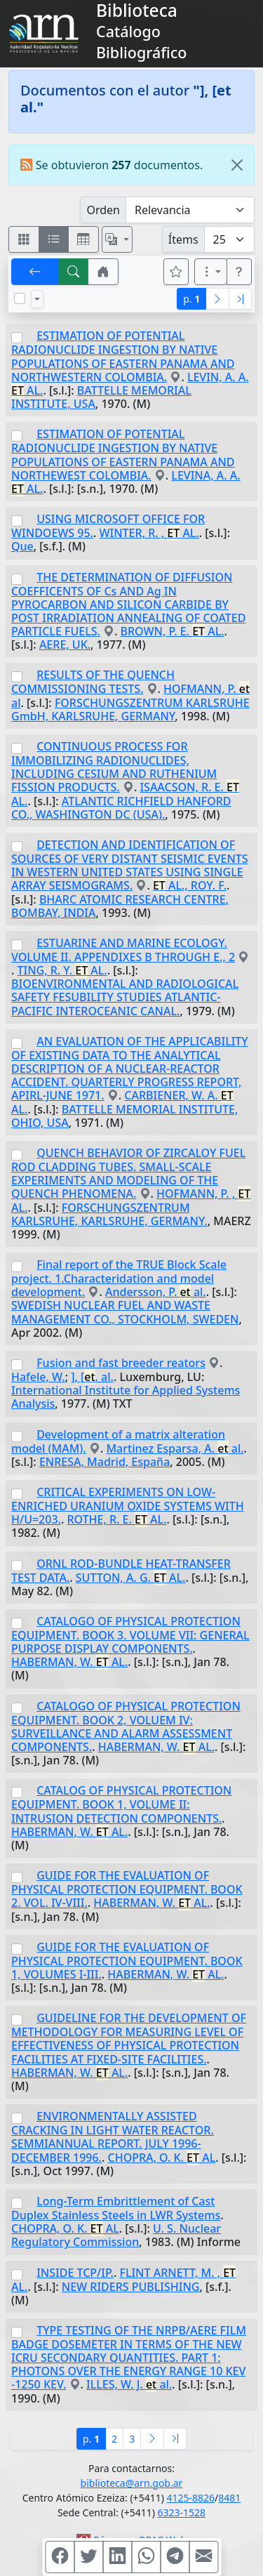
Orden (103, 210)
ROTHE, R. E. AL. (116, 1519)
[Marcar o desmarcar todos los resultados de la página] (19, 298)
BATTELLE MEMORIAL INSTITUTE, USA (101, 397)
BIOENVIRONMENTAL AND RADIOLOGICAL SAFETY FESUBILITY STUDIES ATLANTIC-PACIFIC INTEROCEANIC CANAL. (124, 997)
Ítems (183, 239)
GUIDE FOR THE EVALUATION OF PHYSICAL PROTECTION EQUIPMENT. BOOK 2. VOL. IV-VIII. (127, 1889)
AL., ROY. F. (190, 885)
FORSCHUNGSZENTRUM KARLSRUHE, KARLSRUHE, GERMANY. (109, 1214)
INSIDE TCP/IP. (75, 2272)
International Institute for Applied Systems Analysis (125, 1396)
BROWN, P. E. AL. (172, 631)
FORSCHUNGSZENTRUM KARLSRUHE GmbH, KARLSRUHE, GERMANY (130, 709)
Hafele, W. (38, 1377)
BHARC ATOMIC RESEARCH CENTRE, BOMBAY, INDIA (120, 906)
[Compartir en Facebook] (59, 2557)
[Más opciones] (211, 271)
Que (22, 546)
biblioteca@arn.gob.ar (132, 2483)
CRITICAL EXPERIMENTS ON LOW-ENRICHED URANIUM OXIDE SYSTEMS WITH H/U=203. (127, 1505)
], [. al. (92, 1377)
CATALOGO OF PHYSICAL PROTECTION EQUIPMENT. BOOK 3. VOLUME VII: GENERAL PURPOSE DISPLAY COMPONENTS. (130, 1634)
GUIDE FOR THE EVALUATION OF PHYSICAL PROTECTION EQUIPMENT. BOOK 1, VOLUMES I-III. (127, 1960)
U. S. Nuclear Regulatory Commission (116, 2235)
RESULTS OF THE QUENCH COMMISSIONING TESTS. (93, 681)
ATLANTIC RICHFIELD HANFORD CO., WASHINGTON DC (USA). (121, 807)
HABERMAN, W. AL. (69, 1662)
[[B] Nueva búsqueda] (73, 271)
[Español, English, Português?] (117, 239)
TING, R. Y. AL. (62, 970)
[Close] (237, 165)
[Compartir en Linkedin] (117, 2557)
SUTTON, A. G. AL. (131, 1577)
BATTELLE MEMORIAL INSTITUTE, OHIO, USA (124, 1116)
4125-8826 (191, 2497)
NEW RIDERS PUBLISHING (131, 2286)
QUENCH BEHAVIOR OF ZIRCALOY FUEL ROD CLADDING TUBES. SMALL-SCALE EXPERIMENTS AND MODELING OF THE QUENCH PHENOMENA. (128, 1173)
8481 (229, 2497)
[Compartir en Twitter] (88, 2557)
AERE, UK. (64, 644)
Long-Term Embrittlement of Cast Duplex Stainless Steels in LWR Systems (115, 2208)
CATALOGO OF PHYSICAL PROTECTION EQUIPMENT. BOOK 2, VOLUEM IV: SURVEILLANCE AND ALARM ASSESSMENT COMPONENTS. (126, 1726)
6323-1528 (182, 2512)
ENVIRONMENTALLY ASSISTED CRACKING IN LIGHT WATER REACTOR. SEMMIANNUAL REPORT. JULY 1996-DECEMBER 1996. (112, 2136)
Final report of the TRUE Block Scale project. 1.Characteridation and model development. (119, 1278)
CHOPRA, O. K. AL (162, 2157)
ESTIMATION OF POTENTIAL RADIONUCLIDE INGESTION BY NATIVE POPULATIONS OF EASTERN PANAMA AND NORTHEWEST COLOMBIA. (123, 454)
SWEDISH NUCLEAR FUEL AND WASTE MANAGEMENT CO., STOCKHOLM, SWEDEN (124, 1311)
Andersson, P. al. (155, 1292)
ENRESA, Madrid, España (104, 1461)
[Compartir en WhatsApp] (146, 2557)
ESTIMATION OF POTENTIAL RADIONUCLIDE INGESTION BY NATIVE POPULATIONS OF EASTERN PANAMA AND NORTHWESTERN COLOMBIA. (123, 356)
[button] (103, 271)
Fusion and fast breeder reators (120, 1362)
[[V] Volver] (35, 271)
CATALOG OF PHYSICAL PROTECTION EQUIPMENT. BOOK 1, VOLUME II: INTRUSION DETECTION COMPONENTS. (121, 1804)
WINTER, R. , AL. (148, 533)
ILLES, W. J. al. (129, 2384)
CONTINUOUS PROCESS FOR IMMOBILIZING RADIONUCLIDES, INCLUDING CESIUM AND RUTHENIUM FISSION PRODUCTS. (114, 767)
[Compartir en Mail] (203, 2557)
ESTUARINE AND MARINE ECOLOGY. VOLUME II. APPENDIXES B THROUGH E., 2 (123, 950)
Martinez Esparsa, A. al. (174, 1448)
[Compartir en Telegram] (174, 2557)
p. (191, 298)
